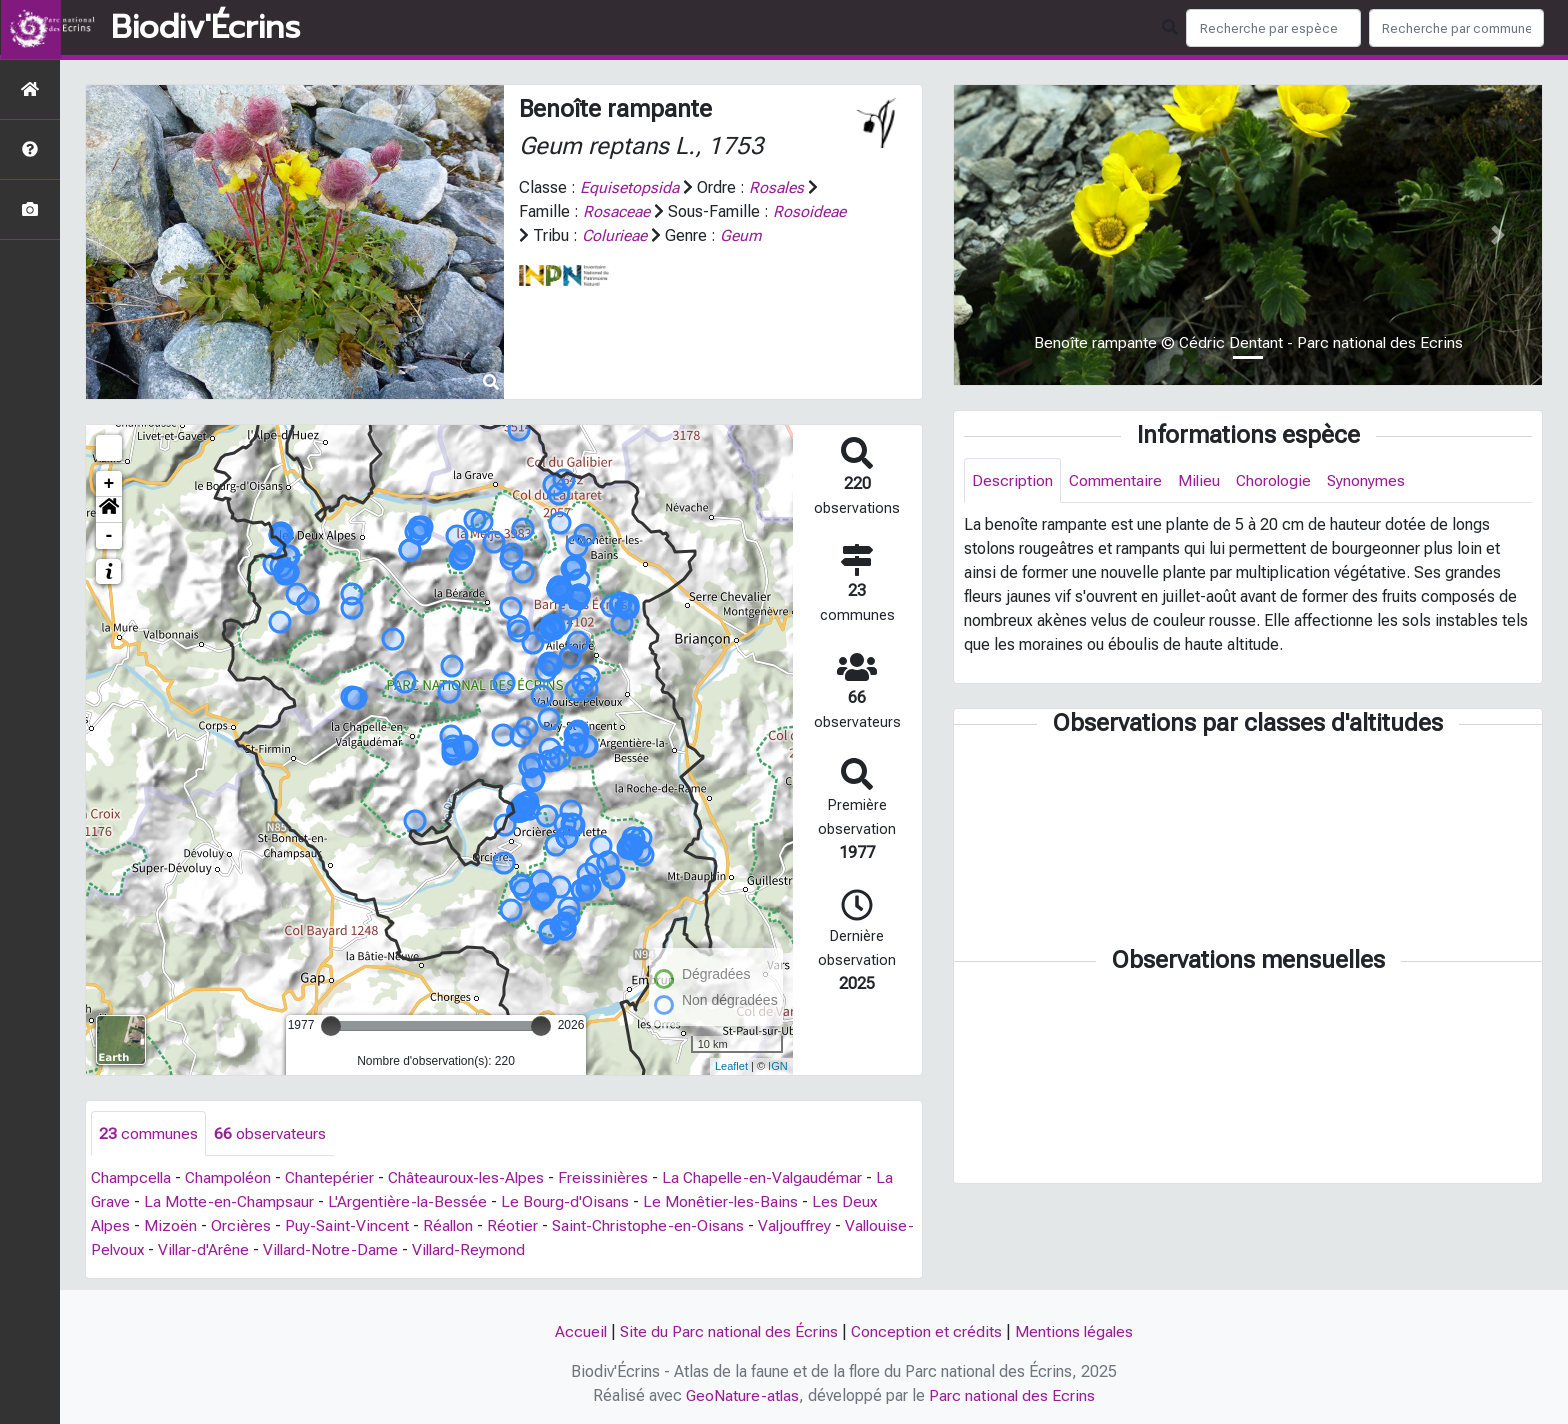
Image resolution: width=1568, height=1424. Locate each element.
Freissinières (613, 1178)
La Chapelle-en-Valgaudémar (774, 1178)
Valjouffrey (801, 1226)
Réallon (451, 1226)
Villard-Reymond (546, 1250)
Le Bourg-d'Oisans (568, 1202)
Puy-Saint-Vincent (348, 1226)
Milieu (1200, 480)
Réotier (516, 1226)
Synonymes (1370, 480)
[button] (109, 510)
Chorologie (1276, 480)
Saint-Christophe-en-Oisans (653, 1226)
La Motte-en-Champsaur (230, 1202)
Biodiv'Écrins (205, 28)
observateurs (270, 1133)
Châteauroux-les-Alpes (474, 1178)
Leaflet (731, 1066)
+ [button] (109, 484)
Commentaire (1116, 480)
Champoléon (232, 1178)
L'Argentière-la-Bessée (410, 1202)
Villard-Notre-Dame (406, 1250)
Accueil (578, 1331)
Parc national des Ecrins (1013, 1395)
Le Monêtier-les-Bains (724, 1202)
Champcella (132, 1178)
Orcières (242, 1226)
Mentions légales (1076, 1331)
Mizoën (171, 1226)
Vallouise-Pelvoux (154, 1250)
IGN (778, 1066)
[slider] (331, 1026)
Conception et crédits (927, 1331)
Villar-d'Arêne (277, 1250)
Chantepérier (335, 1178)
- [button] (109, 536)
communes (148, 1133)
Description (1012, 480)
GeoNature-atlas (742, 1395)
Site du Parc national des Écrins (728, 1331)
